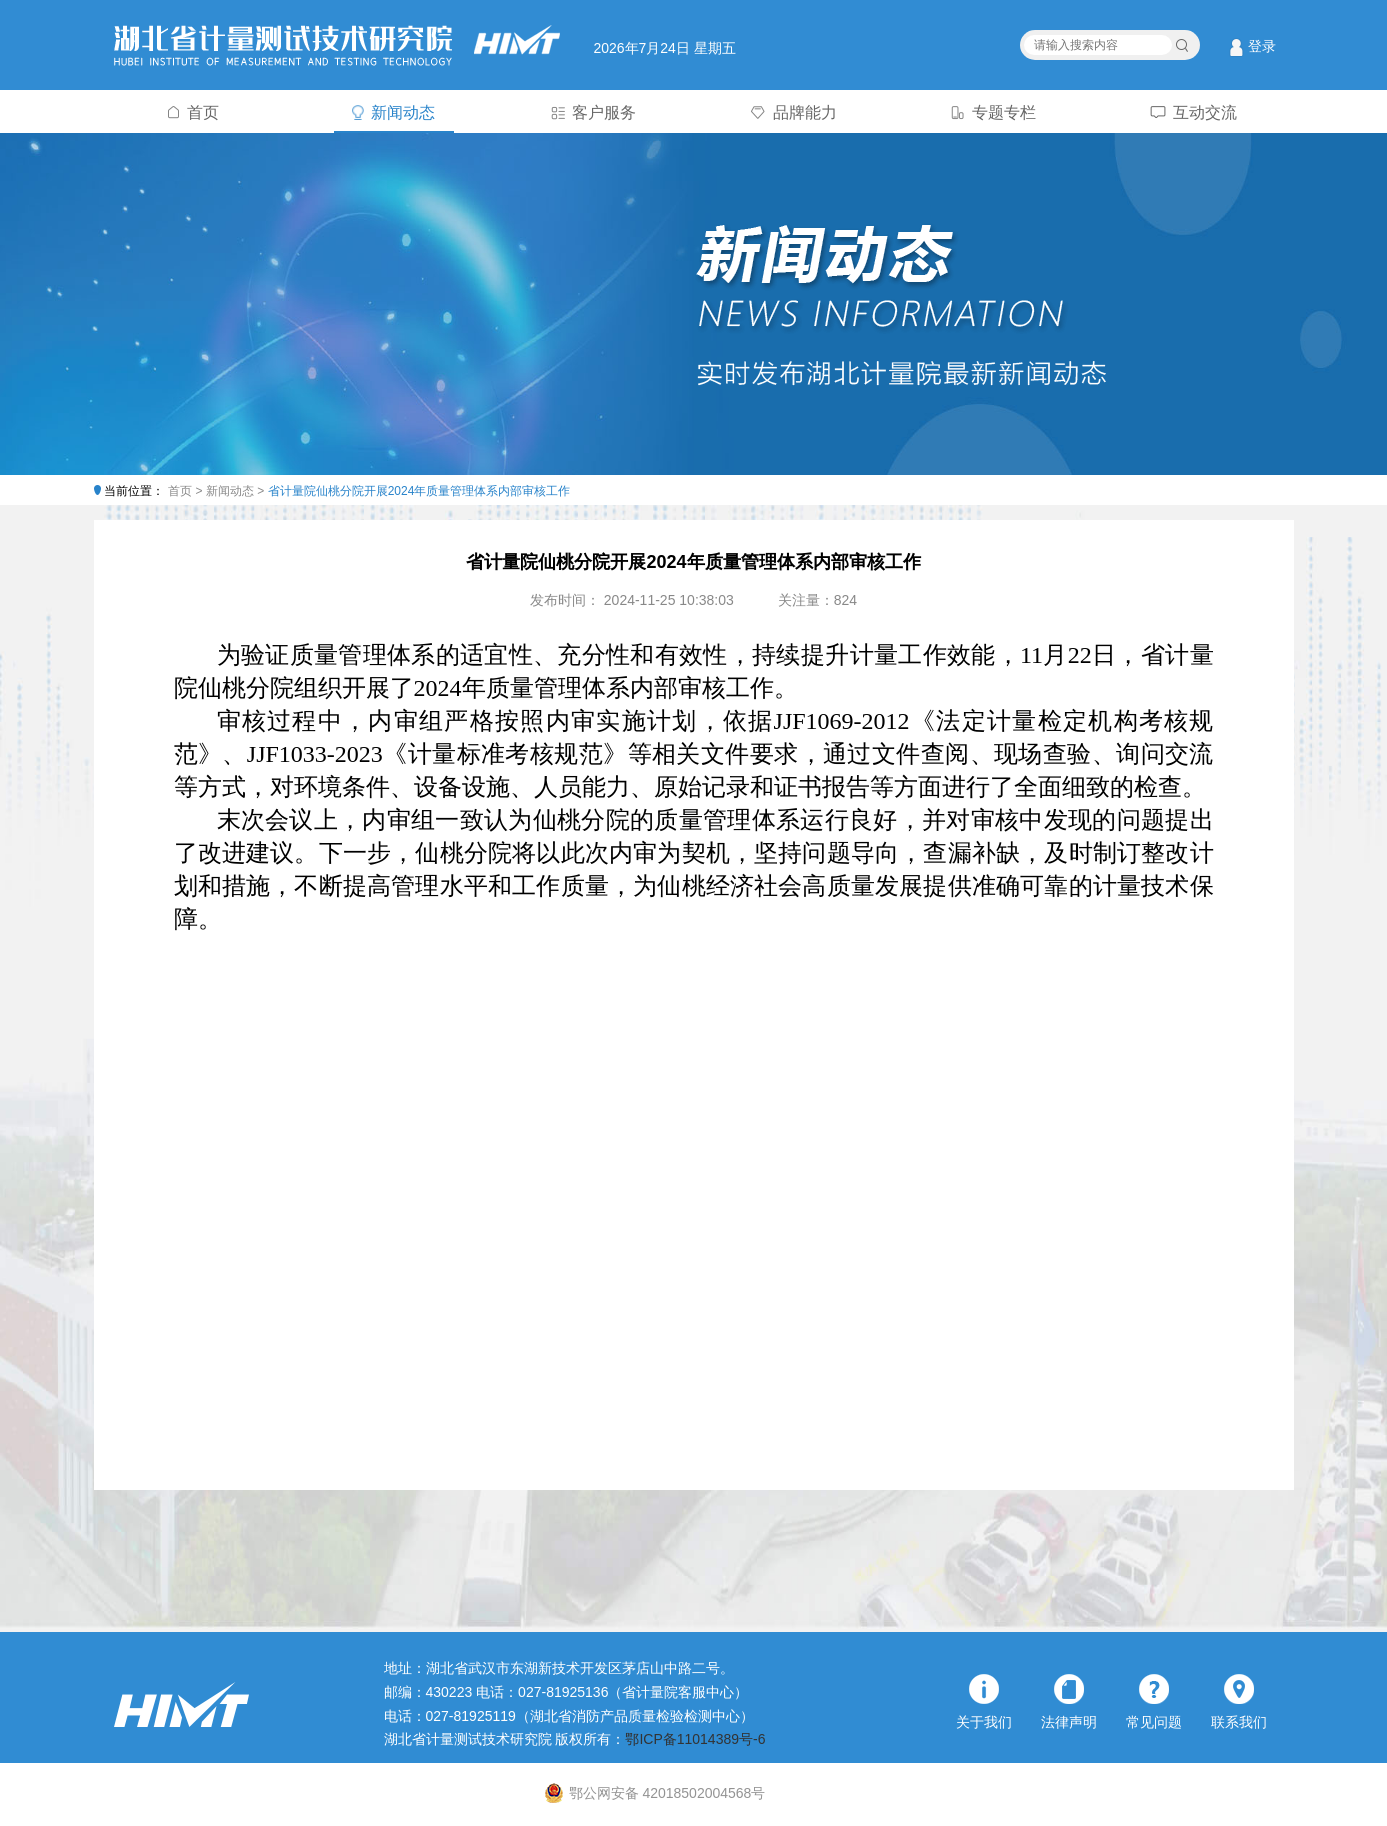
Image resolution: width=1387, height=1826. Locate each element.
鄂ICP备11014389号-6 (695, 1739)
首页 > (187, 491)
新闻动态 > (237, 491)
